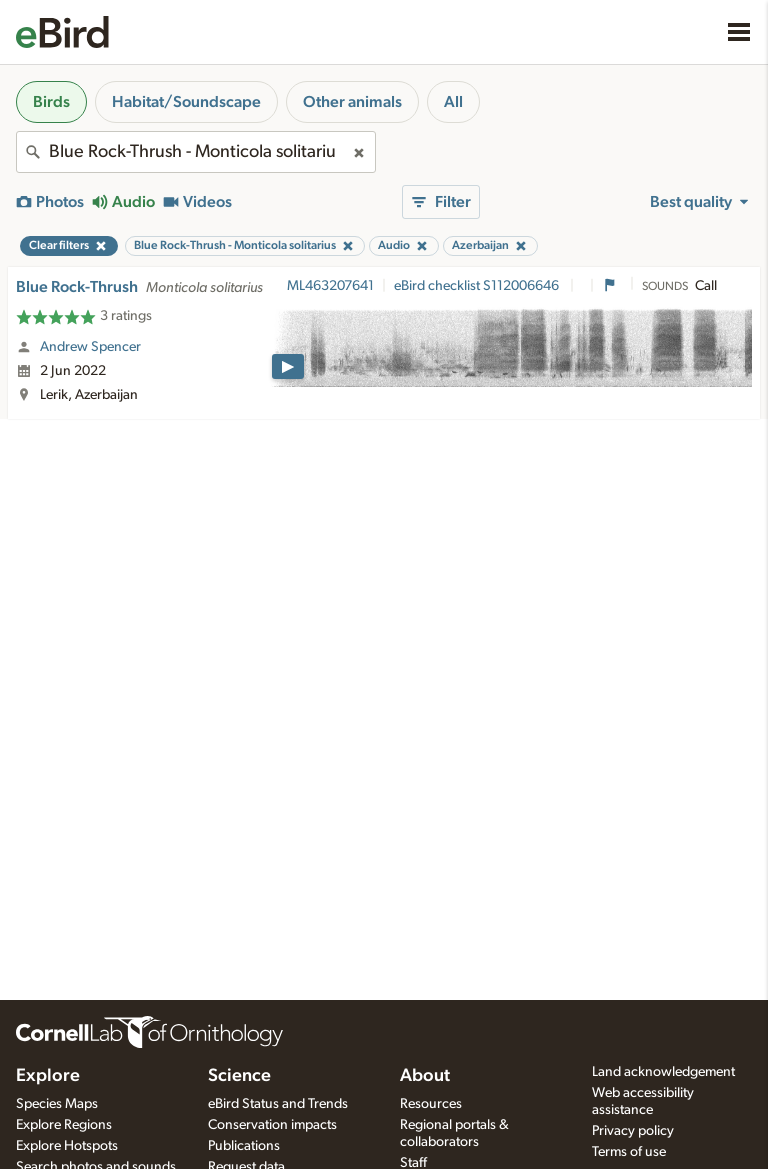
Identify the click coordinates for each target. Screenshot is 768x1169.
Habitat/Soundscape (186, 102)
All (453, 102)
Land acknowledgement (663, 1072)
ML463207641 (330, 286)
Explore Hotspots (67, 1146)
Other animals (352, 102)
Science (239, 1076)
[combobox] (196, 152)
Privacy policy (633, 1131)
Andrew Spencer (90, 347)
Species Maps (57, 1104)
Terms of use (629, 1152)
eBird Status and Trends (278, 1104)
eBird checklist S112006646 (478, 286)
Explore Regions (64, 1125)
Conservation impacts (272, 1125)
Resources (431, 1104)
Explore (48, 1076)
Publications (244, 1146)
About (425, 1076)
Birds (51, 102)
